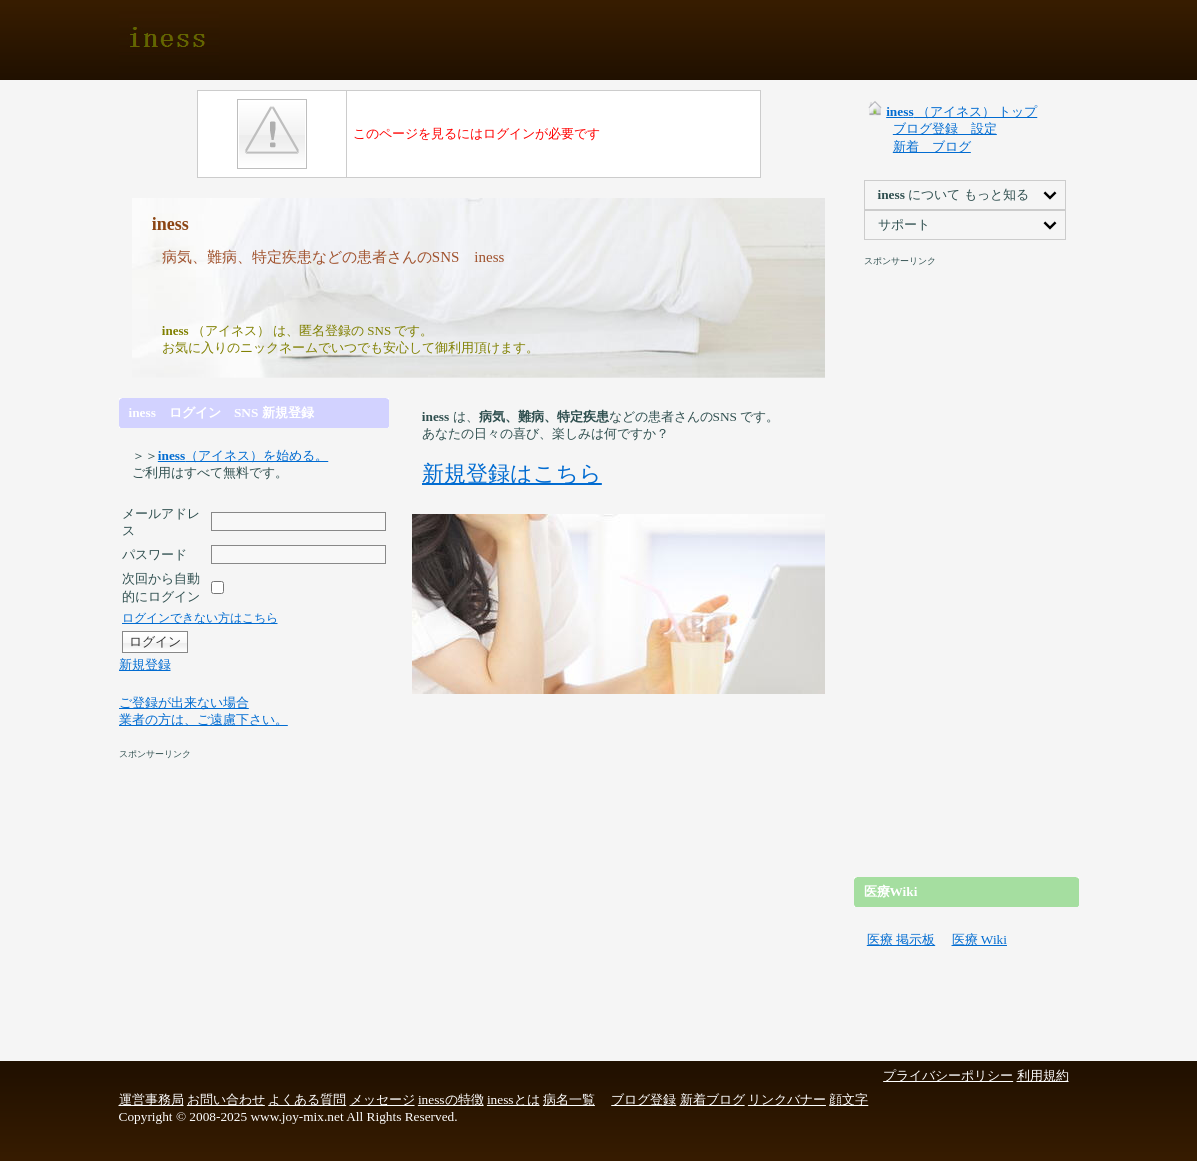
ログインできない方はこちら (200, 618)
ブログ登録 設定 (945, 128)
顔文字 (848, 1099)
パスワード (154, 554)
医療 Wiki (979, 939)
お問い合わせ (226, 1099)
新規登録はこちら (512, 473)
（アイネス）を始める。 (243, 455)
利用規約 (1043, 1075)
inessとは (513, 1099)
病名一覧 (569, 1099)
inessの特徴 (451, 1099)
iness (169, 40)
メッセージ (382, 1099)
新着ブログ (712, 1099)
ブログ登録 (643, 1099)
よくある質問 (307, 1099)
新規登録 (145, 664)
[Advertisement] (597, 40)
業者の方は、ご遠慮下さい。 (203, 719)
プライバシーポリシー (948, 1075)
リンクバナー (787, 1099)
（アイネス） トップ (961, 111)
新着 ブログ (932, 146)
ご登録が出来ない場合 (184, 702)
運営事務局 (151, 1099)
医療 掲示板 (901, 939)
